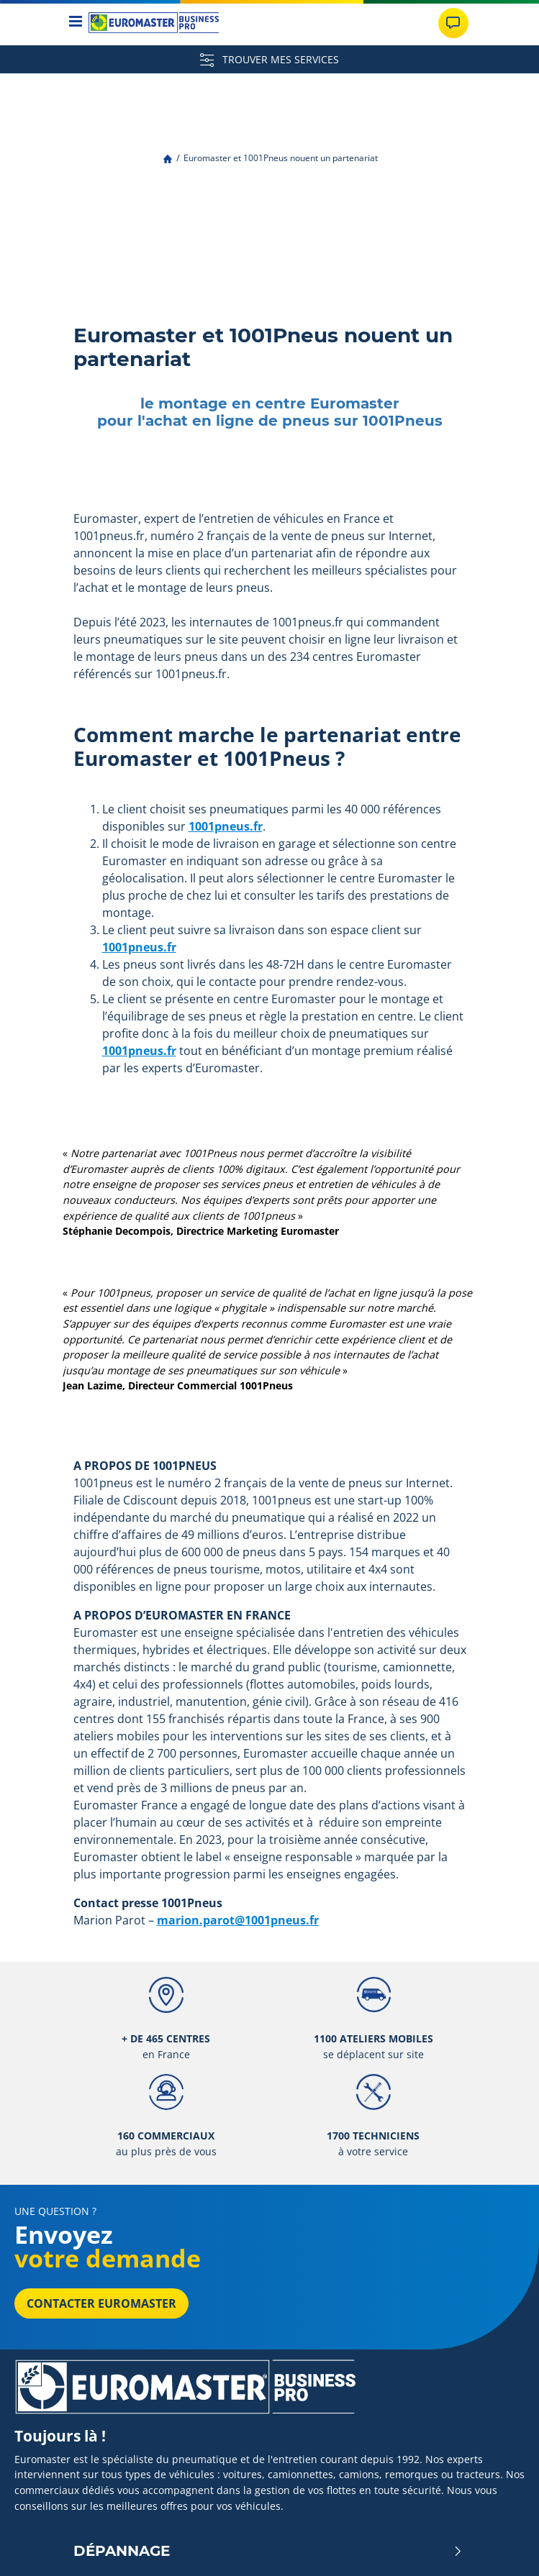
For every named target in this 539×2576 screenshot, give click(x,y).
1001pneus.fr (226, 826)
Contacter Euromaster (101, 2303)
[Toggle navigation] (76, 23)
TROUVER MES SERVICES (269, 59)
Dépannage (268, 2551)
